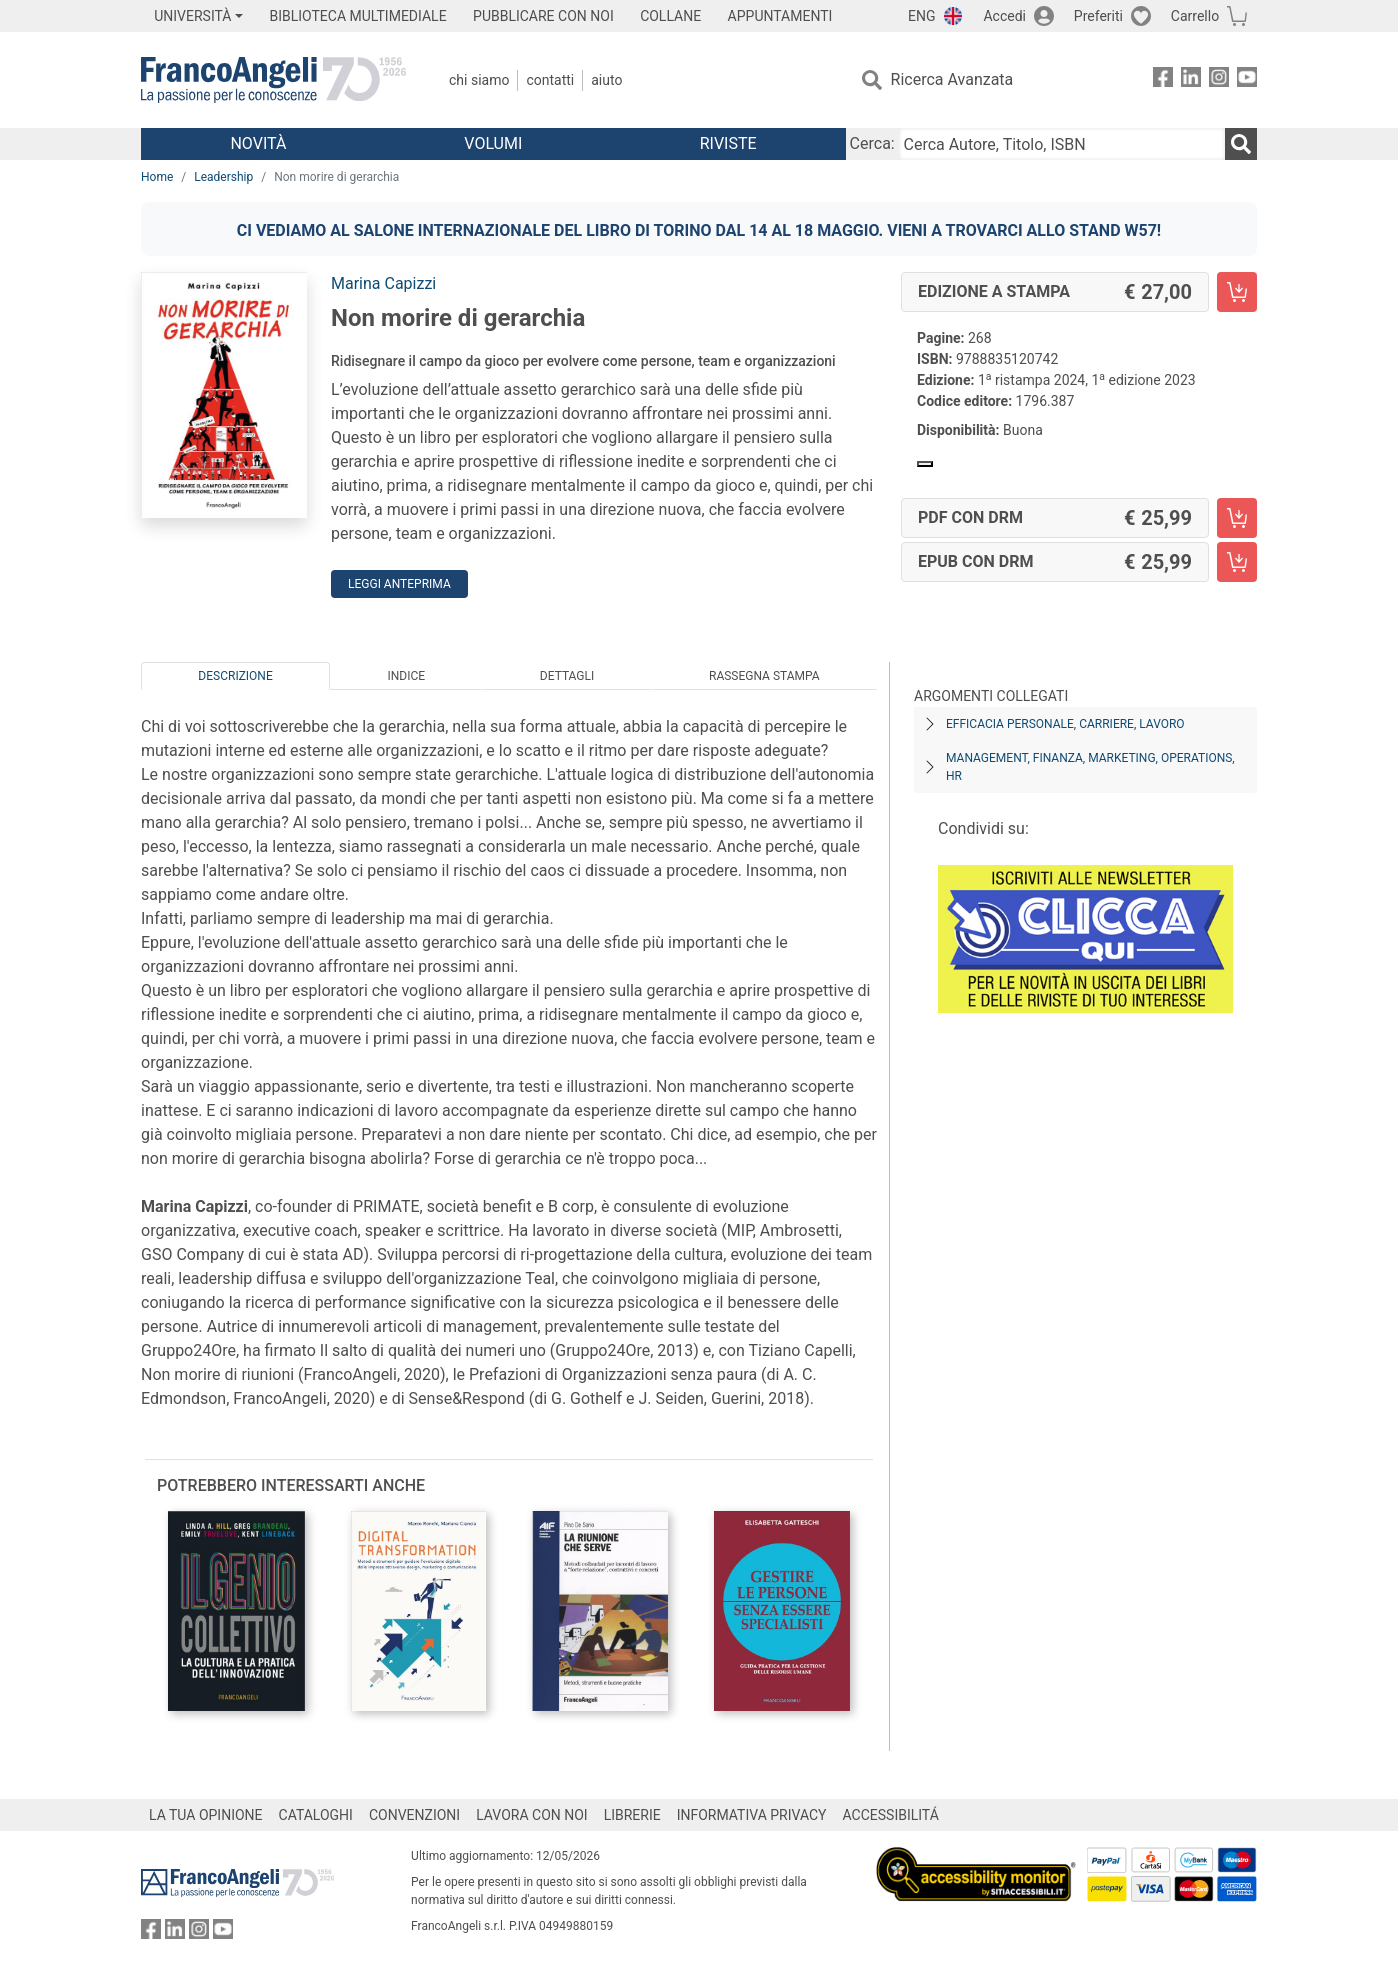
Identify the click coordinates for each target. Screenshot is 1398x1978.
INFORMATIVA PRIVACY (752, 1815)
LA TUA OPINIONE (206, 1815)
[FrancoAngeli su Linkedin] (1191, 80)
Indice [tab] (406, 676)
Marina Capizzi (383, 283)
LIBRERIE (632, 1815)
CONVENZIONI (414, 1815)
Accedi (1004, 16)
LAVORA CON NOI (532, 1815)
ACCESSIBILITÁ (891, 1815)
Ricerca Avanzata (952, 79)
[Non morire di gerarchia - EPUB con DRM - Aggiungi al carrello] (1237, 562)
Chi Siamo (479, 80)
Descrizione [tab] (235, 676)
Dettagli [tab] (567, 676)
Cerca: (872, 143)
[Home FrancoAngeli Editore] (273, 80)
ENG (921, 16)
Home (157, 177)
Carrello (1195, 16)
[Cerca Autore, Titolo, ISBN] (1062, 144)
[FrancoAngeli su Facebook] (1163, 80)
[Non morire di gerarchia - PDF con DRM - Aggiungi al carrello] (1237, 518)
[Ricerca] (1241, 144)
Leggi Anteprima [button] (399, 584)
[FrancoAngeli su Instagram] (1219, 80)
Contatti (550, 80)
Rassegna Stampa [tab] (764, 676)
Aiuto (606, 80)
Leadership (223, 177)
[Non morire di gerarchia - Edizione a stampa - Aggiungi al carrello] (1237, 292)
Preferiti (1098, 16)
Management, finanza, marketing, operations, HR (1090, 767)
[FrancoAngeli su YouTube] (1247, 80)
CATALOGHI (316, 1815)
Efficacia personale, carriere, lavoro (1065, 724)
